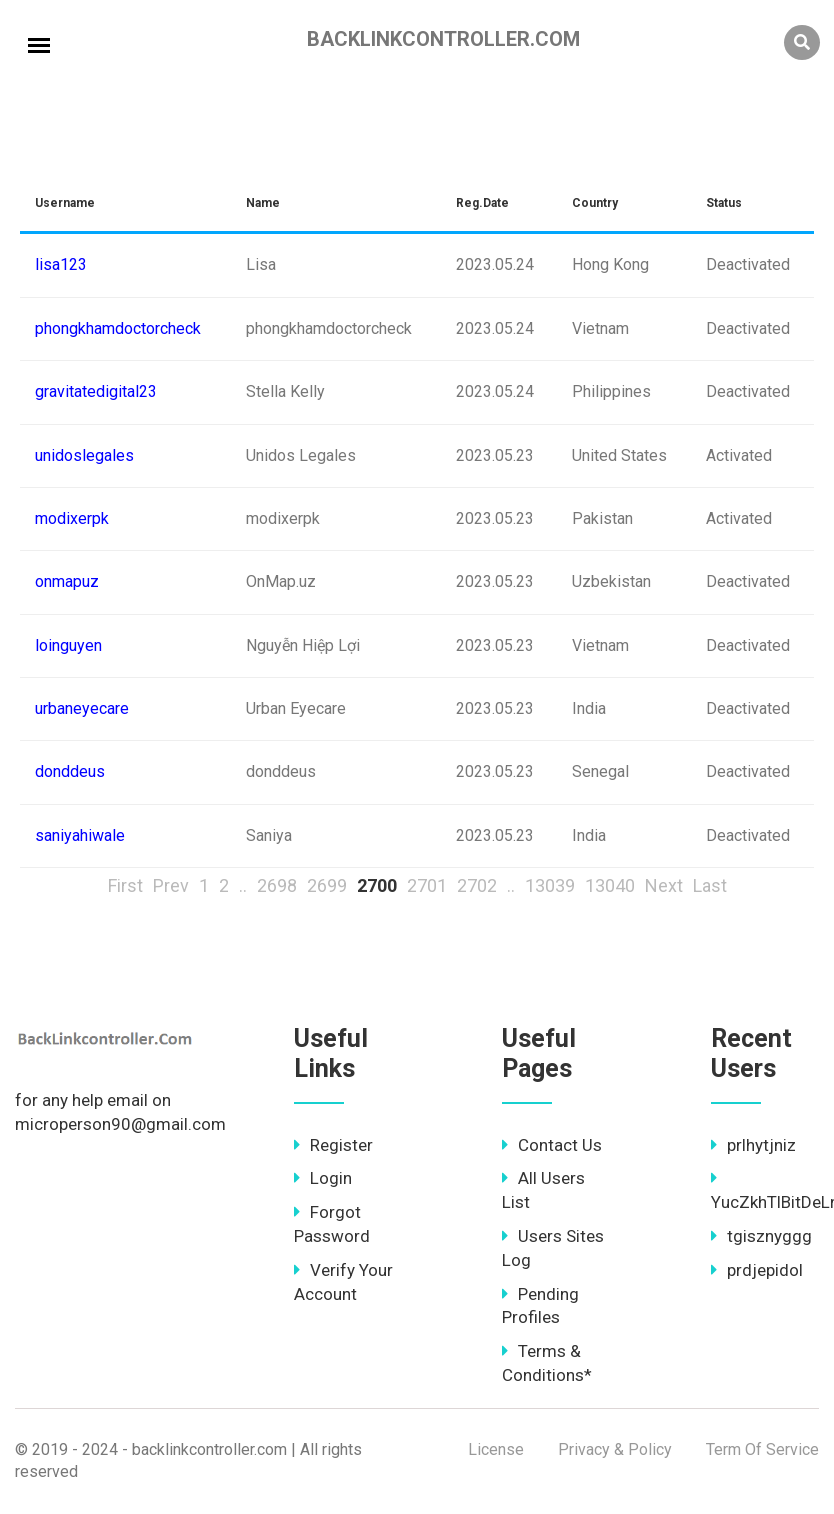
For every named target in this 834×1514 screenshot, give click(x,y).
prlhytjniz (753, 1145)
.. (243, 885)
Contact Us (552, 1145)
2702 (477, 885)
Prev (171, 885)
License (496, 1449)
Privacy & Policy (615, 1449)
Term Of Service (762, 1449)
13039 (550, 885)
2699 (327, 885)
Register (333, 1145)
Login (323, 1178)
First (125, 885)
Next (664, 885)
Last (710, 885)
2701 (427, 885)
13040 (610, 885)
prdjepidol (757, 1270)
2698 (277, 885)
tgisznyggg (761, 1236)
